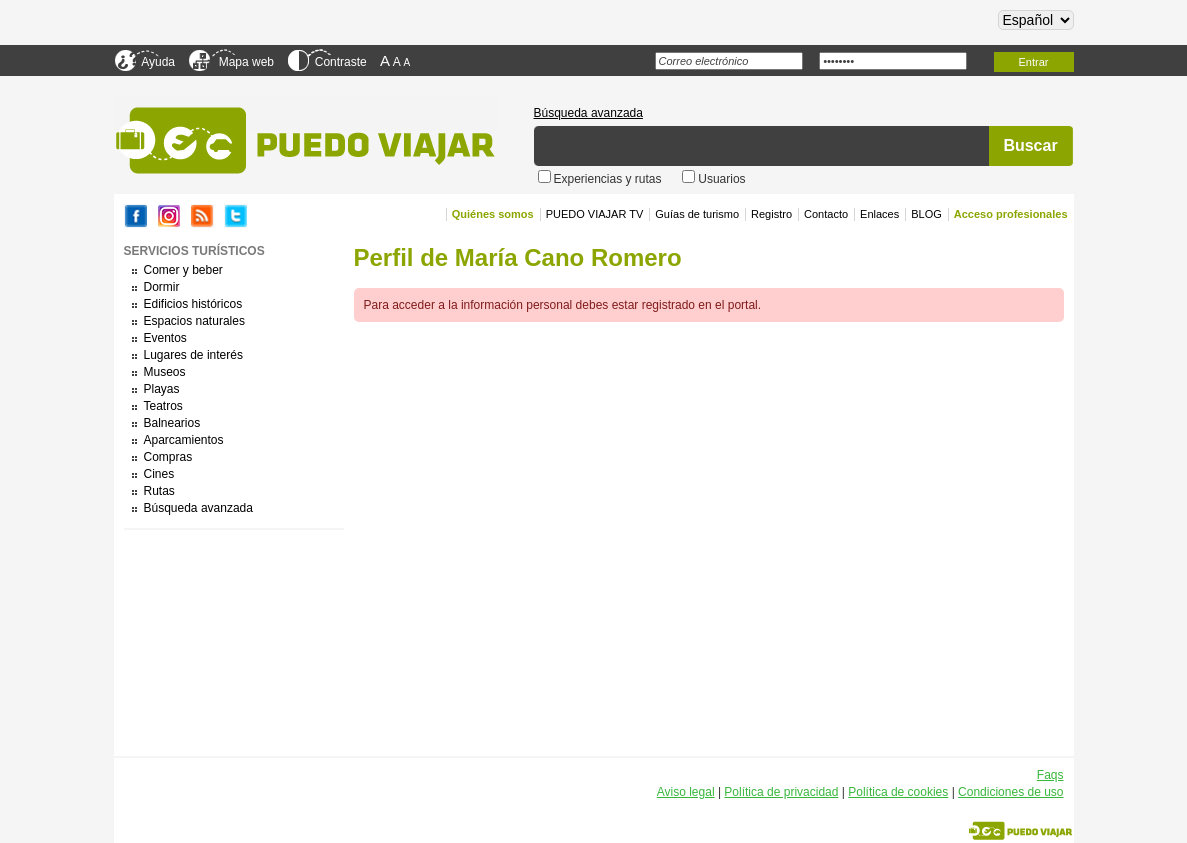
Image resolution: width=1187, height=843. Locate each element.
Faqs (1050, 775)
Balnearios (172, 423)
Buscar (1030, 145)
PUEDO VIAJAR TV (595, 214)
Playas (162, 389)
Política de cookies (898, 792)
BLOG (926, 214)
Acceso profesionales (1011, 214)
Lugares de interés (193, 355)
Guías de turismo (697, 214)
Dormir (162, 287)
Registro (771, 214)
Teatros (163, 406)
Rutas (159, 491)
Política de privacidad (781, 792)
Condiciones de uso (1010, 792)
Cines (159, 474)
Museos (165, 372)
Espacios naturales (194, 321)
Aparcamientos (184, 440)
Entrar (1034, 62)
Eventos (165, 338)
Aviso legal (686, 792)
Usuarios (721, 179)
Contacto (826, 214)
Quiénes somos (493, 214)
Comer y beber (183, 270)
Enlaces (879, 214)
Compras (168, 457)
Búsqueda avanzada (588, 113)
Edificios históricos (193, 304)
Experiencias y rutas (609, 179)
